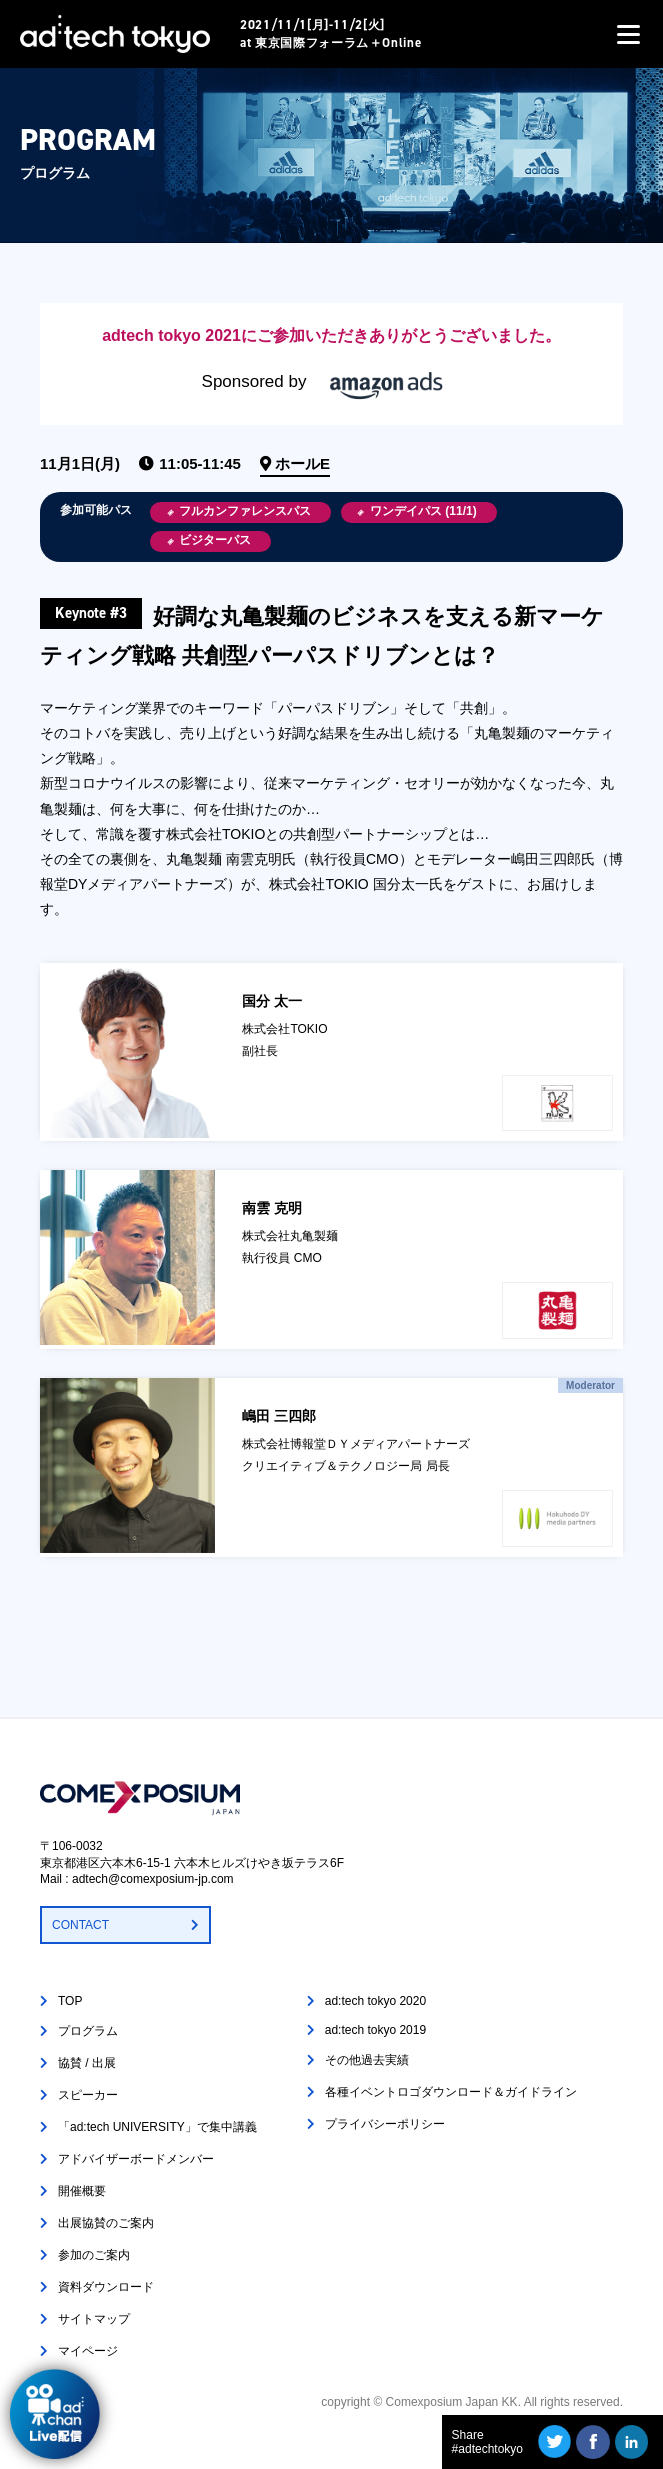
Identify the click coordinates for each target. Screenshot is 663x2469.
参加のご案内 (94, 2255)
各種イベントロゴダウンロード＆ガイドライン (451, 2092)
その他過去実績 (367, 2060)
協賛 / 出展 (87, 2063)
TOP (70, 2001)
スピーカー (88, 2095)
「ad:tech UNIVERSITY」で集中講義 (157, 2127)
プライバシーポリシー (385, 2124)
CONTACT (80, 1925)
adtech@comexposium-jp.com (153, 1879)
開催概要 (82, 2191)
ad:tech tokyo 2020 (375, 2001)
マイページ (88, 2351)
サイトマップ (94, 2319)
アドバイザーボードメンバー (136, 2159)
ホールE (302, 463)
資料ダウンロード (106, 2287)
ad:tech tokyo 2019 (375, 2030)
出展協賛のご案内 (106, 2223)
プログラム (88, 2031)
